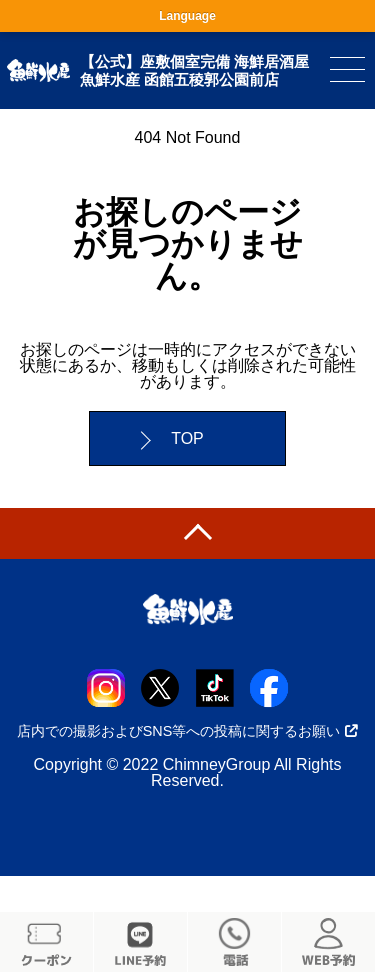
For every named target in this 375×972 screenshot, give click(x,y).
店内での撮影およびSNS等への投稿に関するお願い (188, 731)
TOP (187, 438)
